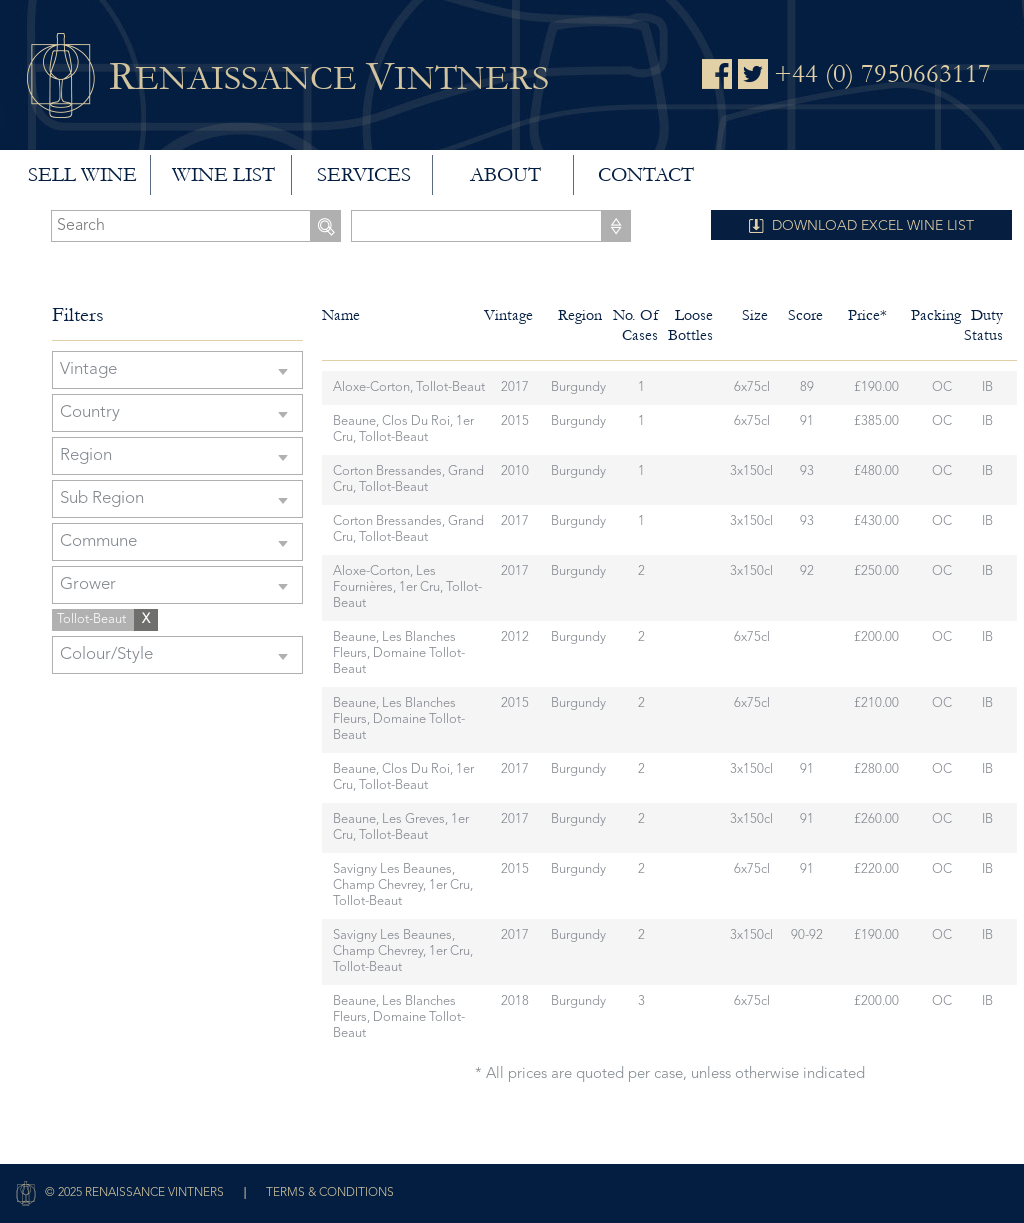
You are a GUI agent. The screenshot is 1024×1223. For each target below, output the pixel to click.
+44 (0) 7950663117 (882, 74)
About (505, 175)
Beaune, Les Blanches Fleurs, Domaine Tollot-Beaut (399, 653)
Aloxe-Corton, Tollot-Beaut (409, 387)
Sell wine (82, 175)
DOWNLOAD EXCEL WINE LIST (873, 226)
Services (364, 175)
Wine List (223, 175)
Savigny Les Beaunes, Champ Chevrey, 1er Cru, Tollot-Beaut (403, 885)
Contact (646, 175)
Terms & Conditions (330, 1193)
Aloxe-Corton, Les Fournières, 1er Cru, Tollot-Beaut (407, 587)
